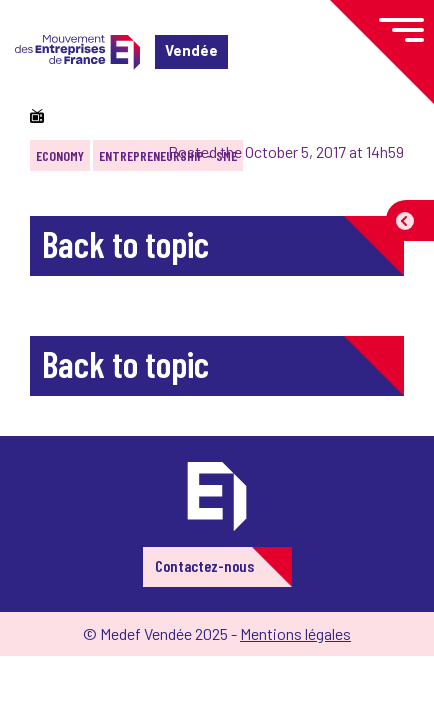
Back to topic (125, 243)
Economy (60, 155)
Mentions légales (295, 633)
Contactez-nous (204, 565)
